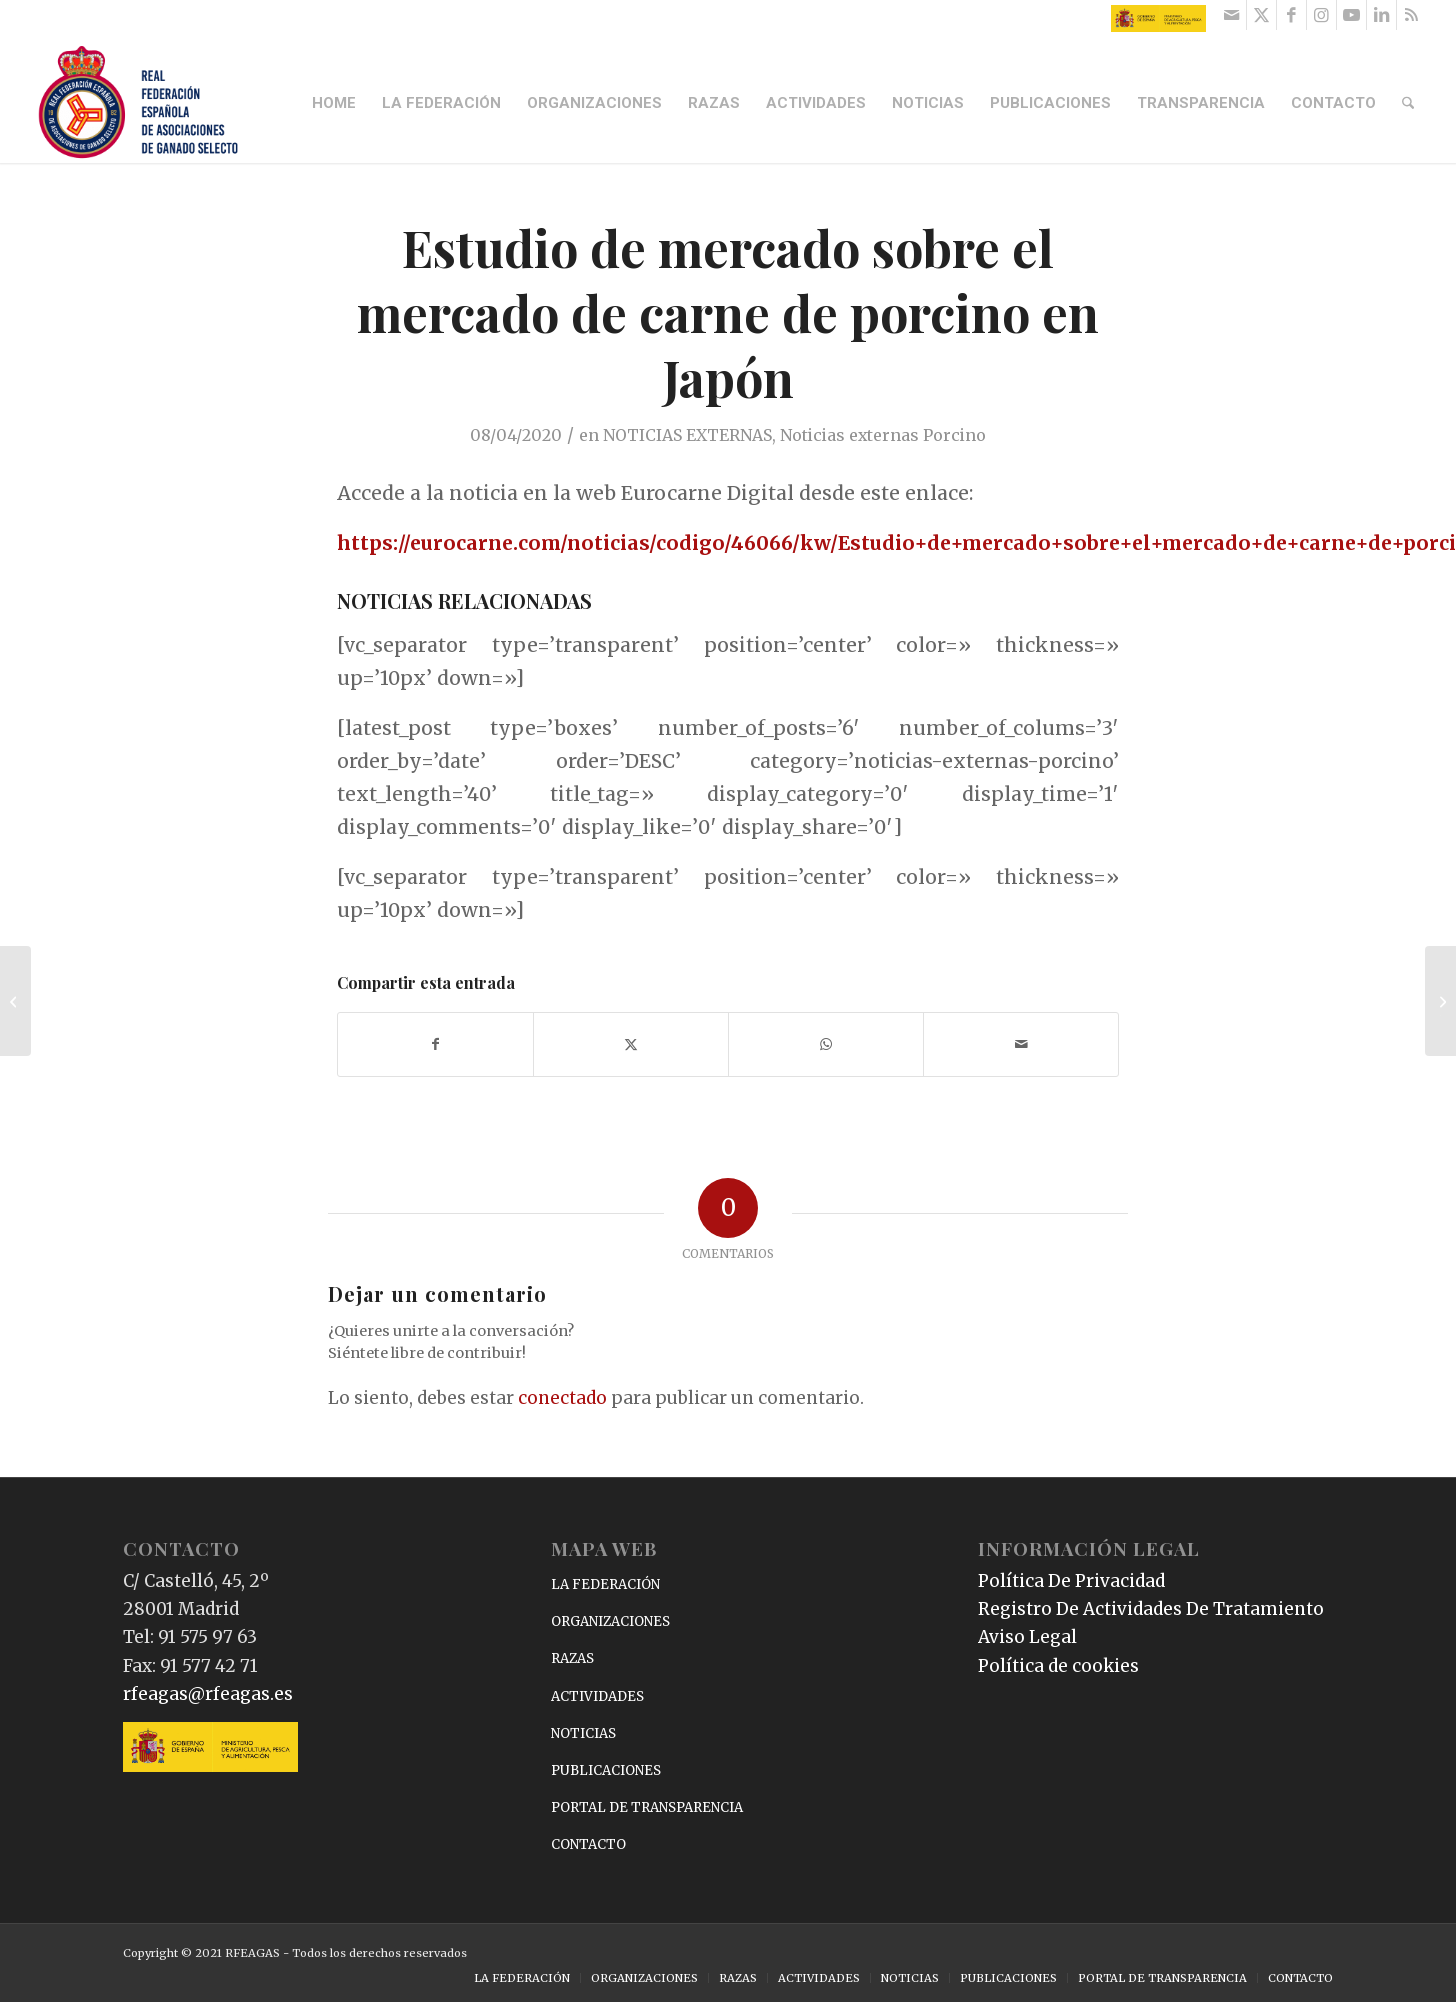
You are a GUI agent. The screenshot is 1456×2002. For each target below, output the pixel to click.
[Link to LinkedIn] (1381, 15)
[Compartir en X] (631, 1044)
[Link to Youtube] (1351, 15)
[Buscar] (1408, 103)
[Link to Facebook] (1291, 15)
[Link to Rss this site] (1412, 15)
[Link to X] (1261, 15)
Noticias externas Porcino (883, 435)
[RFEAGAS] (138, 103)
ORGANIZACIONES (610, 1621)
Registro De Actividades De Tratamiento (1151, 1609)
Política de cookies (1058, 1666)
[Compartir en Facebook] (435, 1044)
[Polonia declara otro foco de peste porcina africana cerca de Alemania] (15, 1001)
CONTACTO (588, 1844)
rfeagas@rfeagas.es (208, 1694)
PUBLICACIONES (606, 1770)
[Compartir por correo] (1021, 1044)
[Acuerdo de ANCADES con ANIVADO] (1440, 1001)
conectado (562, 1398)
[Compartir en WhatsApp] (826, 1044)
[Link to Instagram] (1321, 15)
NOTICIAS (583, 1733)
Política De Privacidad (1071, 1581)
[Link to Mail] (1231, 15)
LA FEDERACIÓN (605, 1584)
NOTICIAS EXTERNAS (687, 435)
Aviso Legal (1027, 1637)
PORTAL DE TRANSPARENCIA (647, 1807)
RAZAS (572, 1658)
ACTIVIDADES (597, 1696)
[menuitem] (334, 103)
